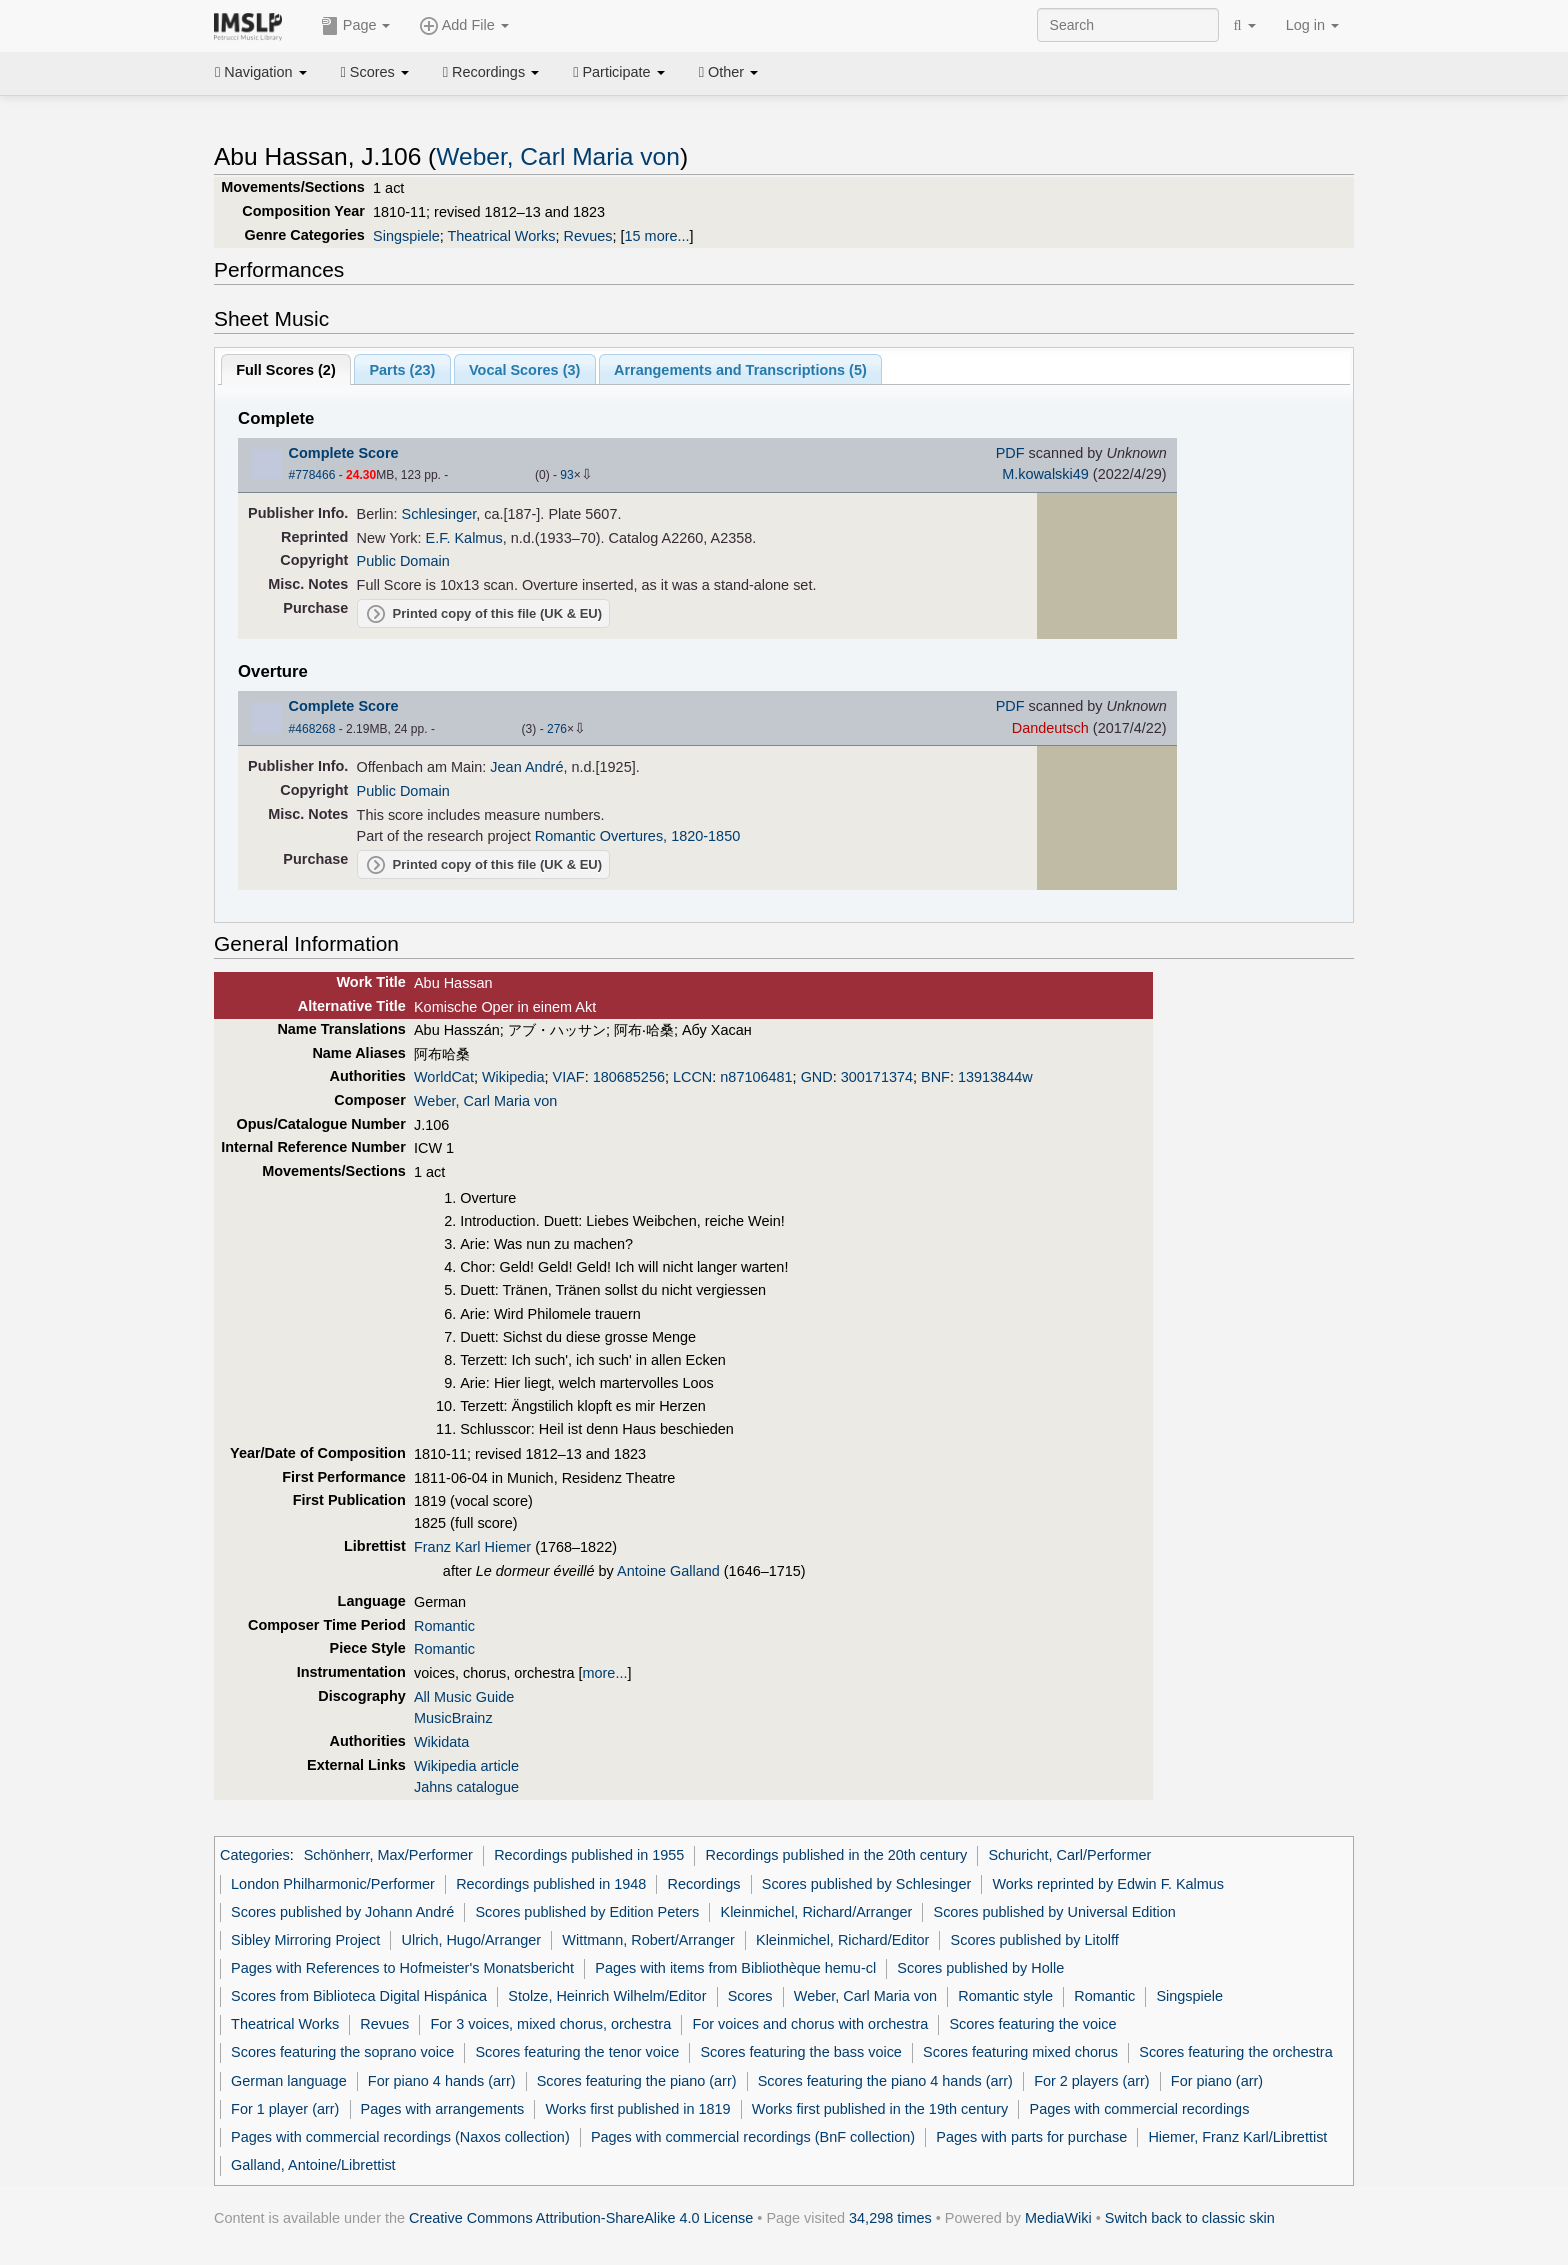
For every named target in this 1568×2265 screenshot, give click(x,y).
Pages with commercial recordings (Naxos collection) (400, 2137)
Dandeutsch (1050, 728)
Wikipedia (513, 1077)
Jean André (526, 767)
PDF (1010, 453)
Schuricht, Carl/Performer (1069, 1855)
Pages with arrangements (443, 2109)
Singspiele (406, 236)
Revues (588, 236)
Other (728, 72)
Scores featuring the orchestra (1235, 2052)
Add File (464, 26)
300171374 (877, 1077)
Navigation (261, 72)
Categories (255, 1855)
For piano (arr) (1217, 2081)
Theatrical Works (501, 236)
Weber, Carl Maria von (558, 156)
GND (817, 1077)
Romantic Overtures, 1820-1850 (637, 836)
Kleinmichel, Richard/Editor (842, 1940)
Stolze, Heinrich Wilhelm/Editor (607, 1996)
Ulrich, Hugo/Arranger (472, 1940)
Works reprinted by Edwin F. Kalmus (1108, 1884)
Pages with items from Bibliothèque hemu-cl (735, 1968)
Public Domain (403, 561)
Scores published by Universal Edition (1055, 1912)
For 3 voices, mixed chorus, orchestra (550, 2024)
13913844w (995, 1077)
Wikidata (441, 1742)
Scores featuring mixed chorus (1020, 2052)
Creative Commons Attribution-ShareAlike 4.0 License (581, 2218)
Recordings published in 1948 (551, 1884)
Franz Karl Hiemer (472, 1547)
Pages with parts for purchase (1031, 2137)
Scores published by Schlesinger (866, 1884)
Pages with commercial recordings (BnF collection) (753, 2137)
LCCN (692, 1077)
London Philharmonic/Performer (333, 1884)
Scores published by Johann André (342, 1912)
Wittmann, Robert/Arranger (648, 1940)
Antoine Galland (668, 1571)
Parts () (402, 370)
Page (356, 26)
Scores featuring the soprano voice (342, 2052)
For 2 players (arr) (1092, 2081)
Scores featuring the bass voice (800, 2052)
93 (566, 475)
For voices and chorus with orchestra (810, 2024)
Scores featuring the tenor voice (577, 2052)
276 (557, 729)
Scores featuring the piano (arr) (637, 2081)
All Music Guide (464, 1697)
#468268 (312, 729)
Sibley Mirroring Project (305, 1940)
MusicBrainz (453, 1718)
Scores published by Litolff (1035, 1940)
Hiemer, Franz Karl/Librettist (1237, 2137)
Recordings (491, 72)
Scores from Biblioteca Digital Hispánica (359, 1996)
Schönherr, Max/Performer (388, 1855)
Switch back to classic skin (1190, 2218)
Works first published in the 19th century (880, 2109)
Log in (1312, 25)
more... (605, 1673)
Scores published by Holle (980, 1968)
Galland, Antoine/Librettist (313, 2165)
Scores (375, 72)
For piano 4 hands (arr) (442, 2081)
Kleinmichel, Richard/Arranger (817, 1912)
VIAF (569, 1077)
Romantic (444, 1626)
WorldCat (444, 1077)
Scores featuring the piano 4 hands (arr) (885, 2081)
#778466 (312, 475)
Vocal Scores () (524, 370)
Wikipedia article (466, 1766)
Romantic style (1005, 1996)
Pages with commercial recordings (1140, 2109)
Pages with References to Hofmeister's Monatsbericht (402, 1968)
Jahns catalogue (466, 1787)
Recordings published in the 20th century (837, 1855)
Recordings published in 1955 (589, 1855)
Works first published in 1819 (638, 2109)
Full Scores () (286, 370)
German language (289, 2081)
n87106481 (756, 1077)
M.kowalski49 (1045, 474)
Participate (619, 72)
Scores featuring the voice (1032, 2024)
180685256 (629, 1077)
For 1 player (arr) (285, 2109)
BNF (935, 1077)
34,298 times (890, 2218)
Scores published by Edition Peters (587, 1912)
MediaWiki (1058, 2218)
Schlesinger (439, 514)
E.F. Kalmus (464, 538)
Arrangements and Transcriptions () (740, 370)
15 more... (657, 236)
